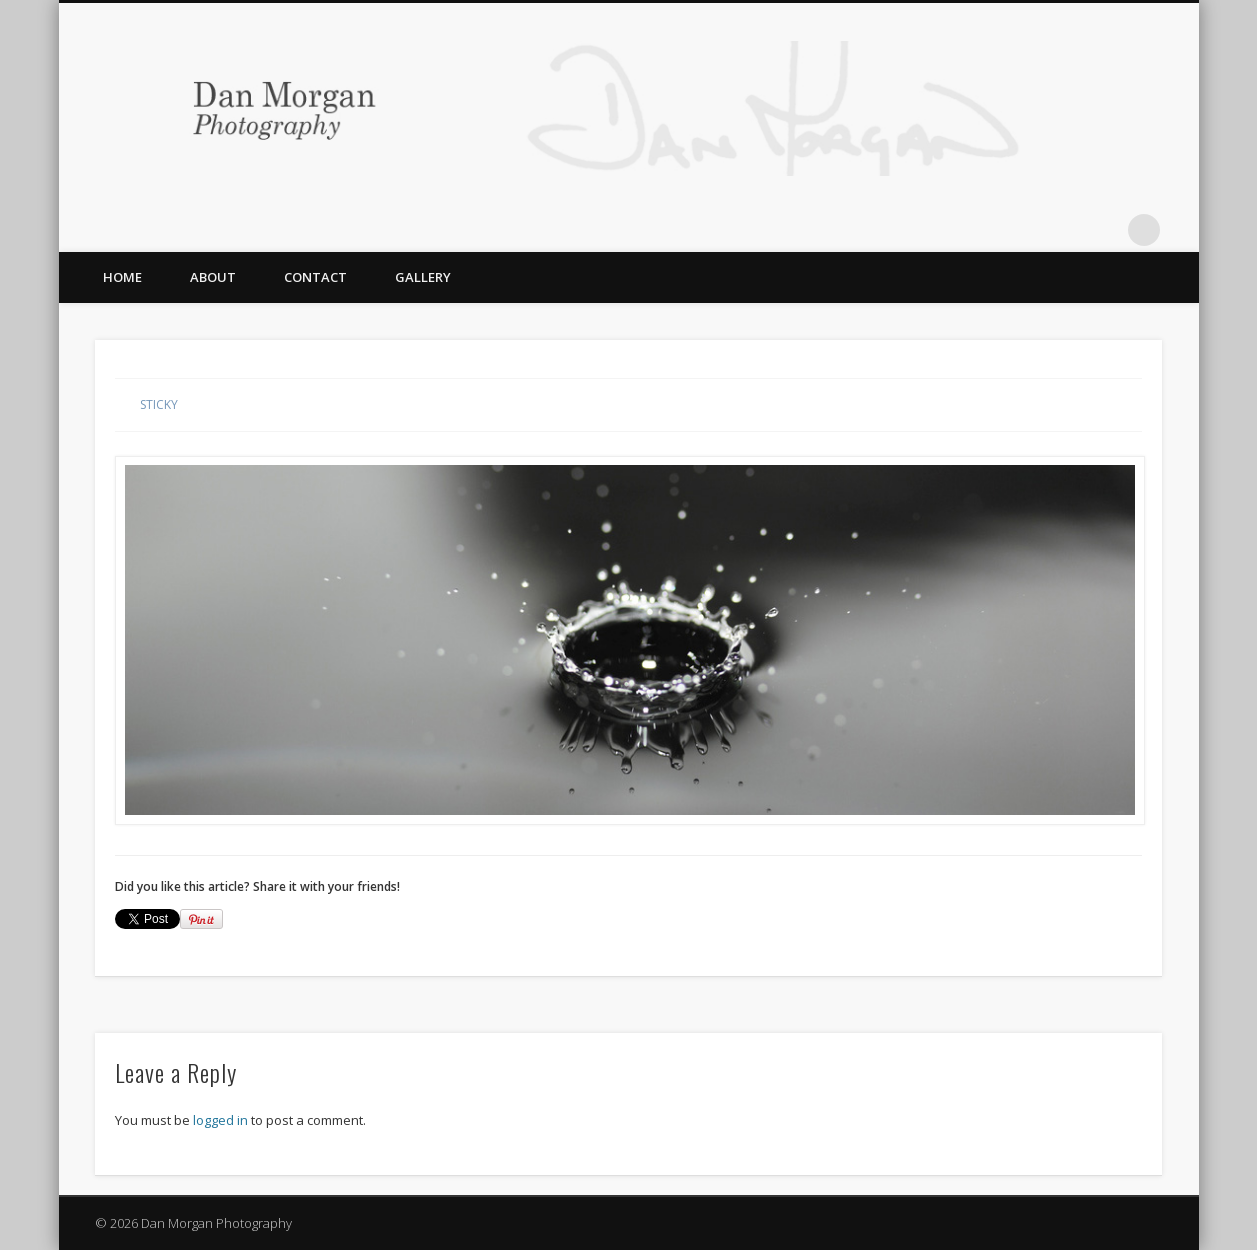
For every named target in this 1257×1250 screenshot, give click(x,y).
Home (122, 277)
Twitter (1062, 230)
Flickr (1103, 230)
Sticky (159, 404)
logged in (220, 1120)
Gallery (423, 277)
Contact (315, 277)
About (213, 277)
